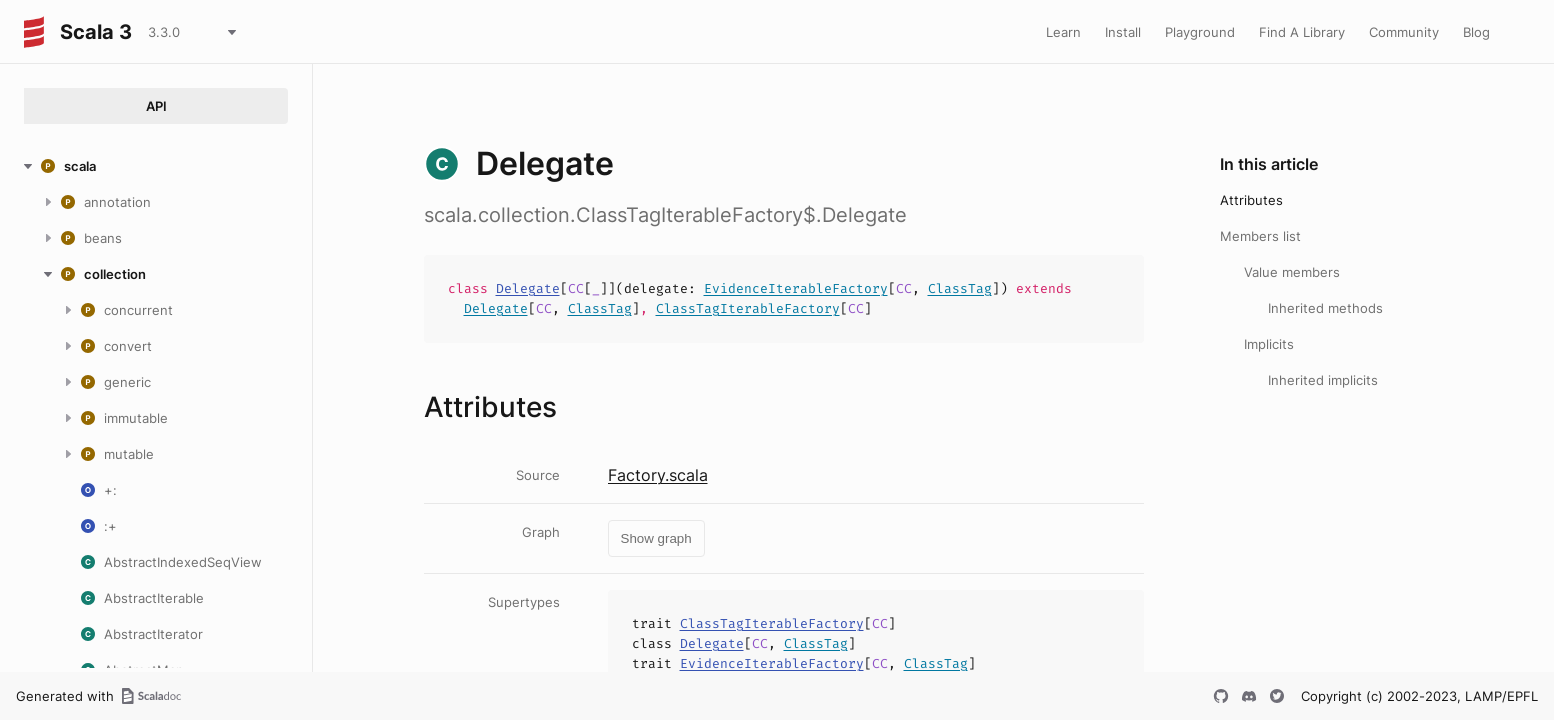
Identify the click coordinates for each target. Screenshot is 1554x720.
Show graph (656, 538)
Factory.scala (658, 475)
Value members (1292, 272)
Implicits (1269, 344)
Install (1123, 32)
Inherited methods (1325, 308)
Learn (1063, 32)
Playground (1200, 32)
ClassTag (960, 288)
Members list (1260, 236)
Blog (1476, 32)
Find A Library (1302, 32)
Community (1404, 32)
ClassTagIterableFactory (748, 308)
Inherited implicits (1323, 380)
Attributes (1251, 200)
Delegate (528, 288)
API (156, 106)
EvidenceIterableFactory (796, 288)
